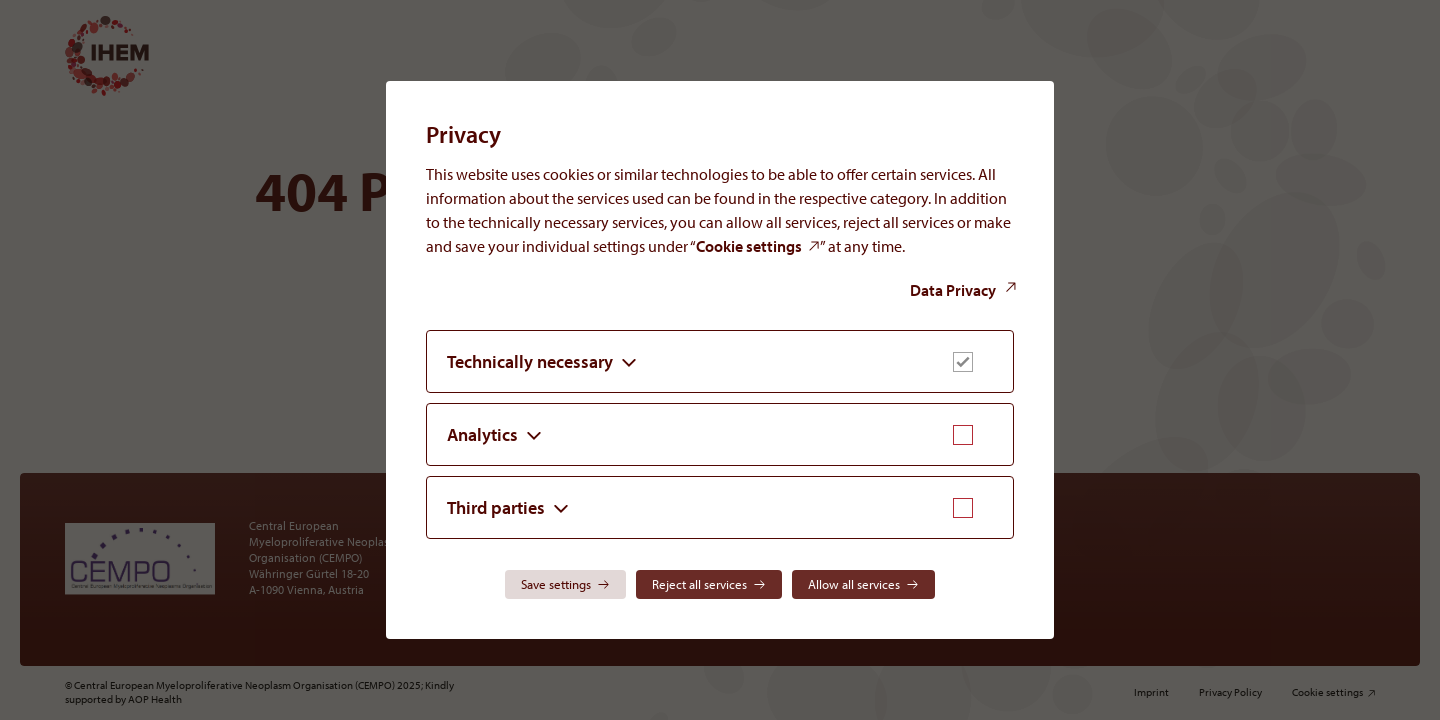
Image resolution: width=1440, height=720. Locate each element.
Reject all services (699, 584)
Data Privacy (953, 290)
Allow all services (854, 584)
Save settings (556, 584)
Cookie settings (749, 246)
